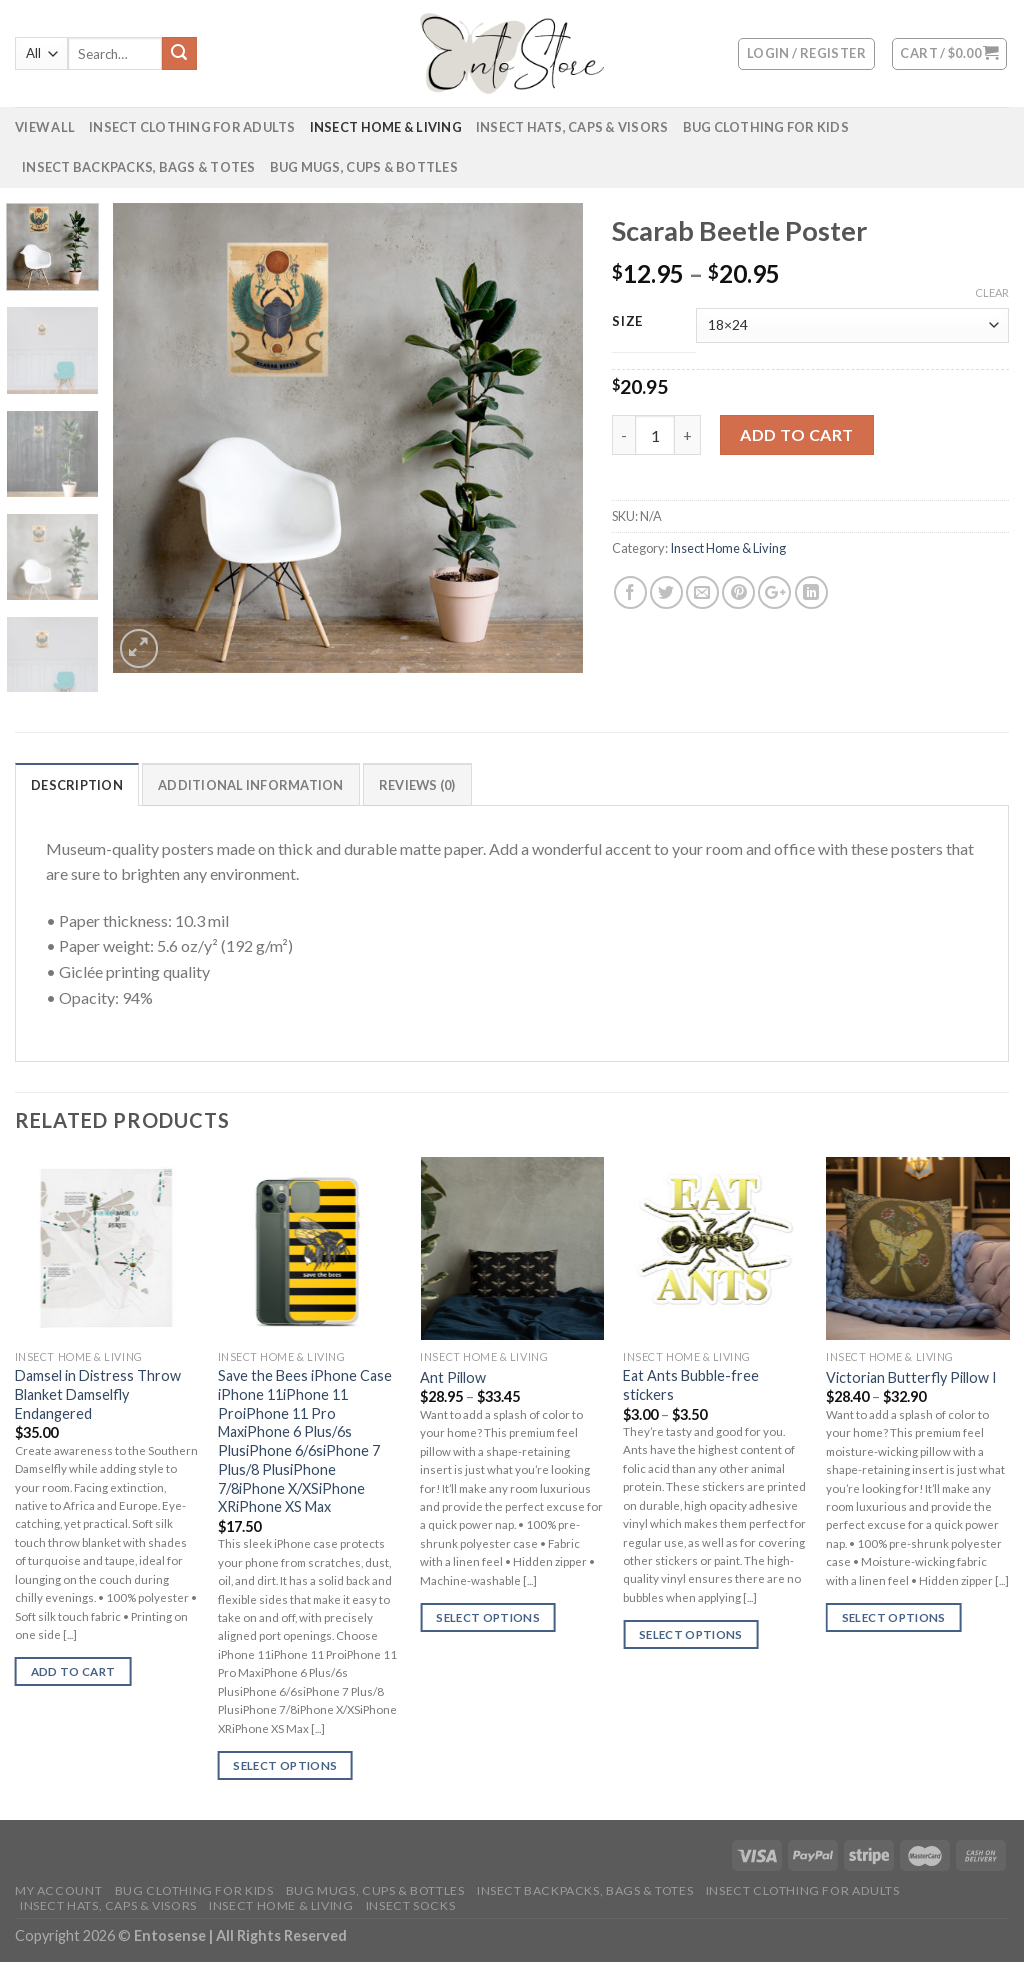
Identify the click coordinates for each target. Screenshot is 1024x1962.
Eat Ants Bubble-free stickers (691, 1385)
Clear (992, 292)
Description (77, 785)
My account (58, 1890)
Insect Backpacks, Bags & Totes (139, 167)
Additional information (251, 785)
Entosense (171, 1935)
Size (627, 322)
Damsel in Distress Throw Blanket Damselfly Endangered (98, 1394)
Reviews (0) (417, 785)
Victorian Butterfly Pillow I (911, 1377)
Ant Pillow (453, 1377)
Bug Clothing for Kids (766, 127)
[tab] (77, 784)
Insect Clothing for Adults (192, 127)
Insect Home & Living (386, 127)
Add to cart (796, 434)
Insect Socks (410, 1905)
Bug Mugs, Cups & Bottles (364, 167)
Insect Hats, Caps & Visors (572, 127)
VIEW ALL (45, 127)
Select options (285, 1765)
